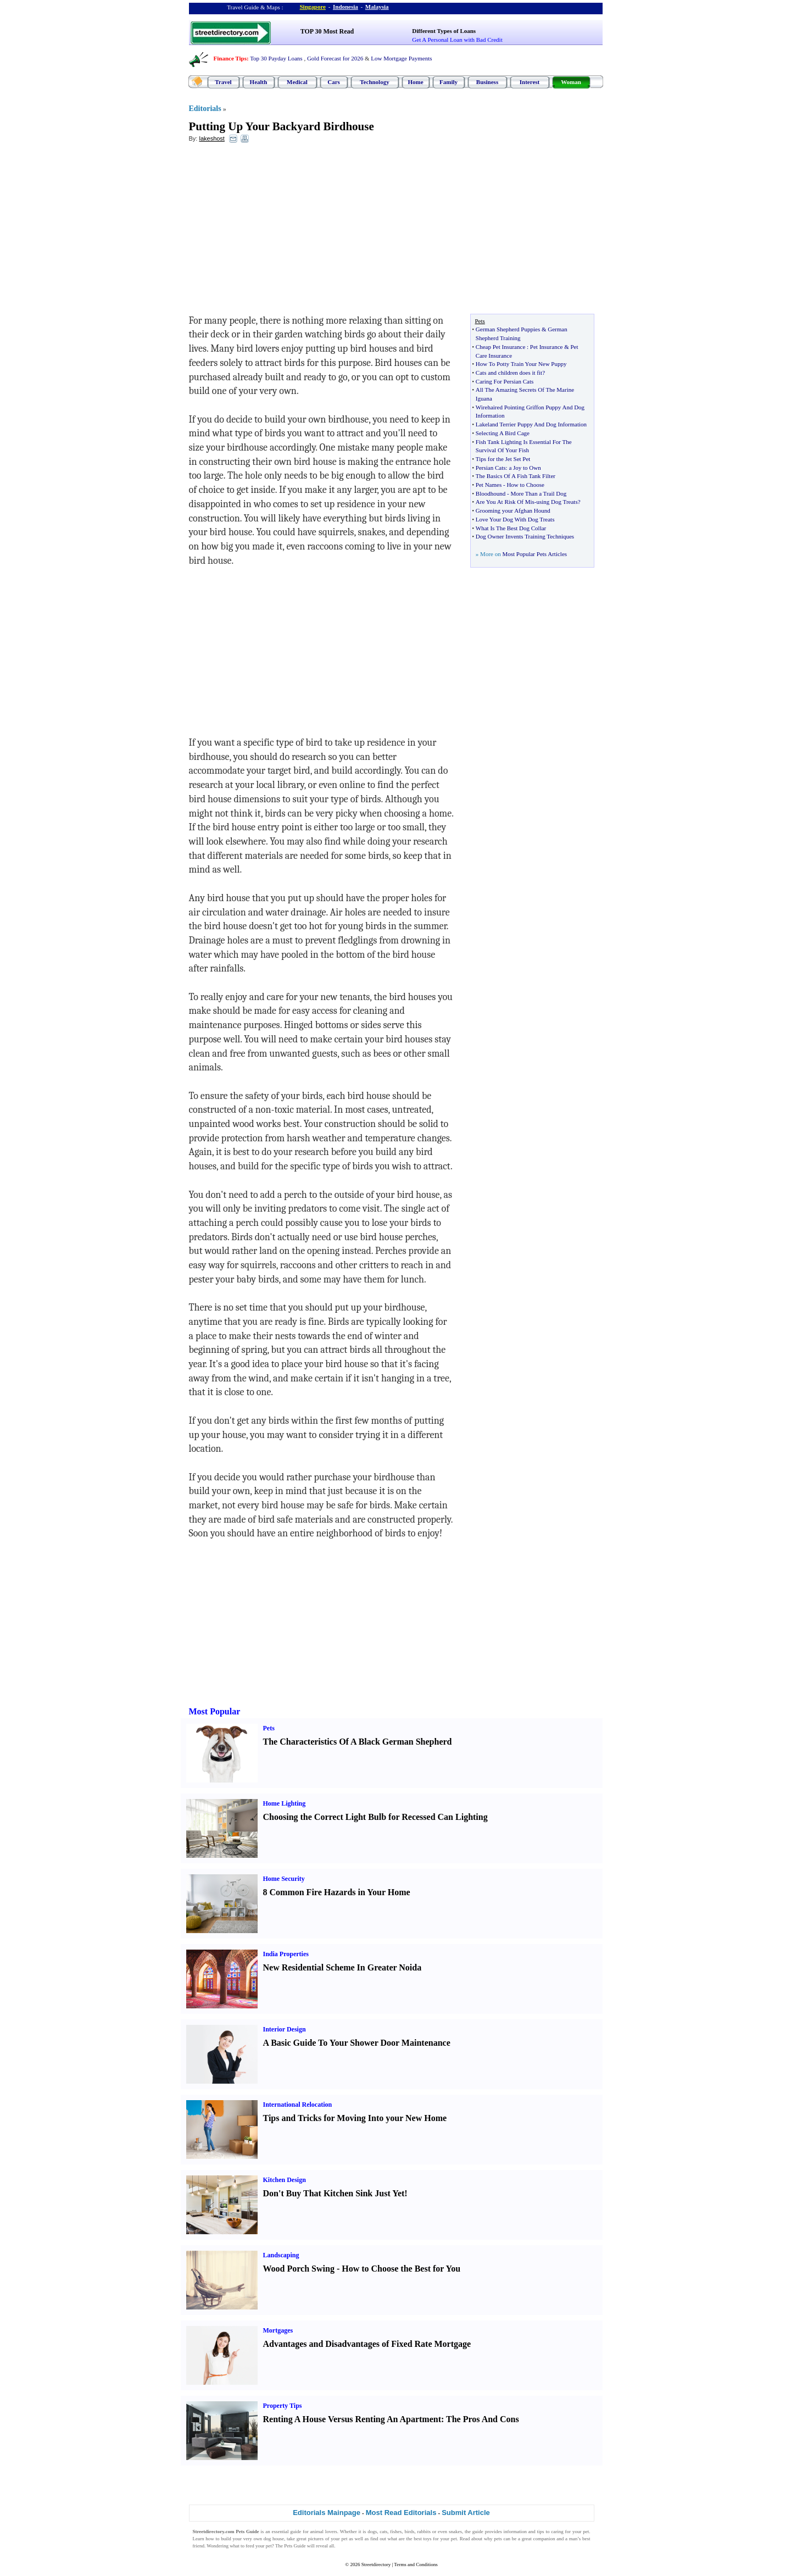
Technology (374, 82)
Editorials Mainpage (326, 2512)
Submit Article (466, 2512)
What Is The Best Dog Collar (511, 528)
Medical (297, 82)
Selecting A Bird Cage (503, 433)
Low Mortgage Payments (401, 58)
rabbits (424, 2531)
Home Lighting (284, 1803)
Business (487, 82)
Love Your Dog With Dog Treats (515, 519)
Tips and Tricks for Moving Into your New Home (355, 2118)
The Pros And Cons (482, 2419)
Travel (223, 82)
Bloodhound (490, 493)
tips (540, 2531)
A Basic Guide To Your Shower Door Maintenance (356, 2042)
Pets (269, 1728)
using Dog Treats (557, 501)
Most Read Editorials (401, 2512)
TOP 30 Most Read (327, 31)
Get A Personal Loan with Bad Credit (457, 39)
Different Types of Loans (444, 30)
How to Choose (525, 484)
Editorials (205, 108)
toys (428, 2538)
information (515, 2531)
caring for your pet (570, 2531)
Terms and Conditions (415, 2564)
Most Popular (215, 1711)
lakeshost (211, 138)
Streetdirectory (376, 2564)
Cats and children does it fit (509, 372)
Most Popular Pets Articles (534, 554)
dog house (274, 2538)
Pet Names (489, 484)
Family (448, 82)
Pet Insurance (546, 346)
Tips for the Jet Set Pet (503, 459)
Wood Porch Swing (299, 2268)
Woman (571, 82)
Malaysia (377, 6)
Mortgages (278, 2330)
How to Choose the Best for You (401, 2268)
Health (259, 82)
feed (250, 2546)
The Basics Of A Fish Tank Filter (515, 476)
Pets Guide (294, 2546)
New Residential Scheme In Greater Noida (342, 1967)
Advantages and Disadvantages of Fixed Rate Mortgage (367, 2344)
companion (544, 2538)
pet (344, 2538)
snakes (455, 2531)
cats (383, 2531)
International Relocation (297, 2104)
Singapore (313, 6)
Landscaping (281, 2255)
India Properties (286, 1954)
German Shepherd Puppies (508, 329)
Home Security (284, 1879)
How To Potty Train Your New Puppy (521, 363)
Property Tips (282, 2406)
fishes (396, 2531)
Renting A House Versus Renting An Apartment (352, 2419)
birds (409, 2531)
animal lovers (323, 2531)
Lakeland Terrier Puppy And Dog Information (531, 424)
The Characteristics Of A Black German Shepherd (357, 1741)
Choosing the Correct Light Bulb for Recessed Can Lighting (375, 1817)
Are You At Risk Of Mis (505, 501)
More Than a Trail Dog (538, 493)
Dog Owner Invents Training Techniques (525, 536)
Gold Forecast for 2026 (335, 58)
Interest (529, 82)
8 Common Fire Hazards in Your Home (336, 1892)
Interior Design (284, 2029)
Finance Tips (230, 58)
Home (415, 82)
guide (295, 2531)
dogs (372, 2531)
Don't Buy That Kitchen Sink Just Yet (334, 2193)
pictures (316, 2538)
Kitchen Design (284, 2180)
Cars (333, 82)
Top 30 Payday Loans (276, 58)
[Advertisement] (278, 231)
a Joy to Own (525, 467)
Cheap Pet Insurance (500, 346)
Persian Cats (491, 467)
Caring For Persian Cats (504, 381)
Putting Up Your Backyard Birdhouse (281, 126)
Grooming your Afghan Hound (513, 510)
